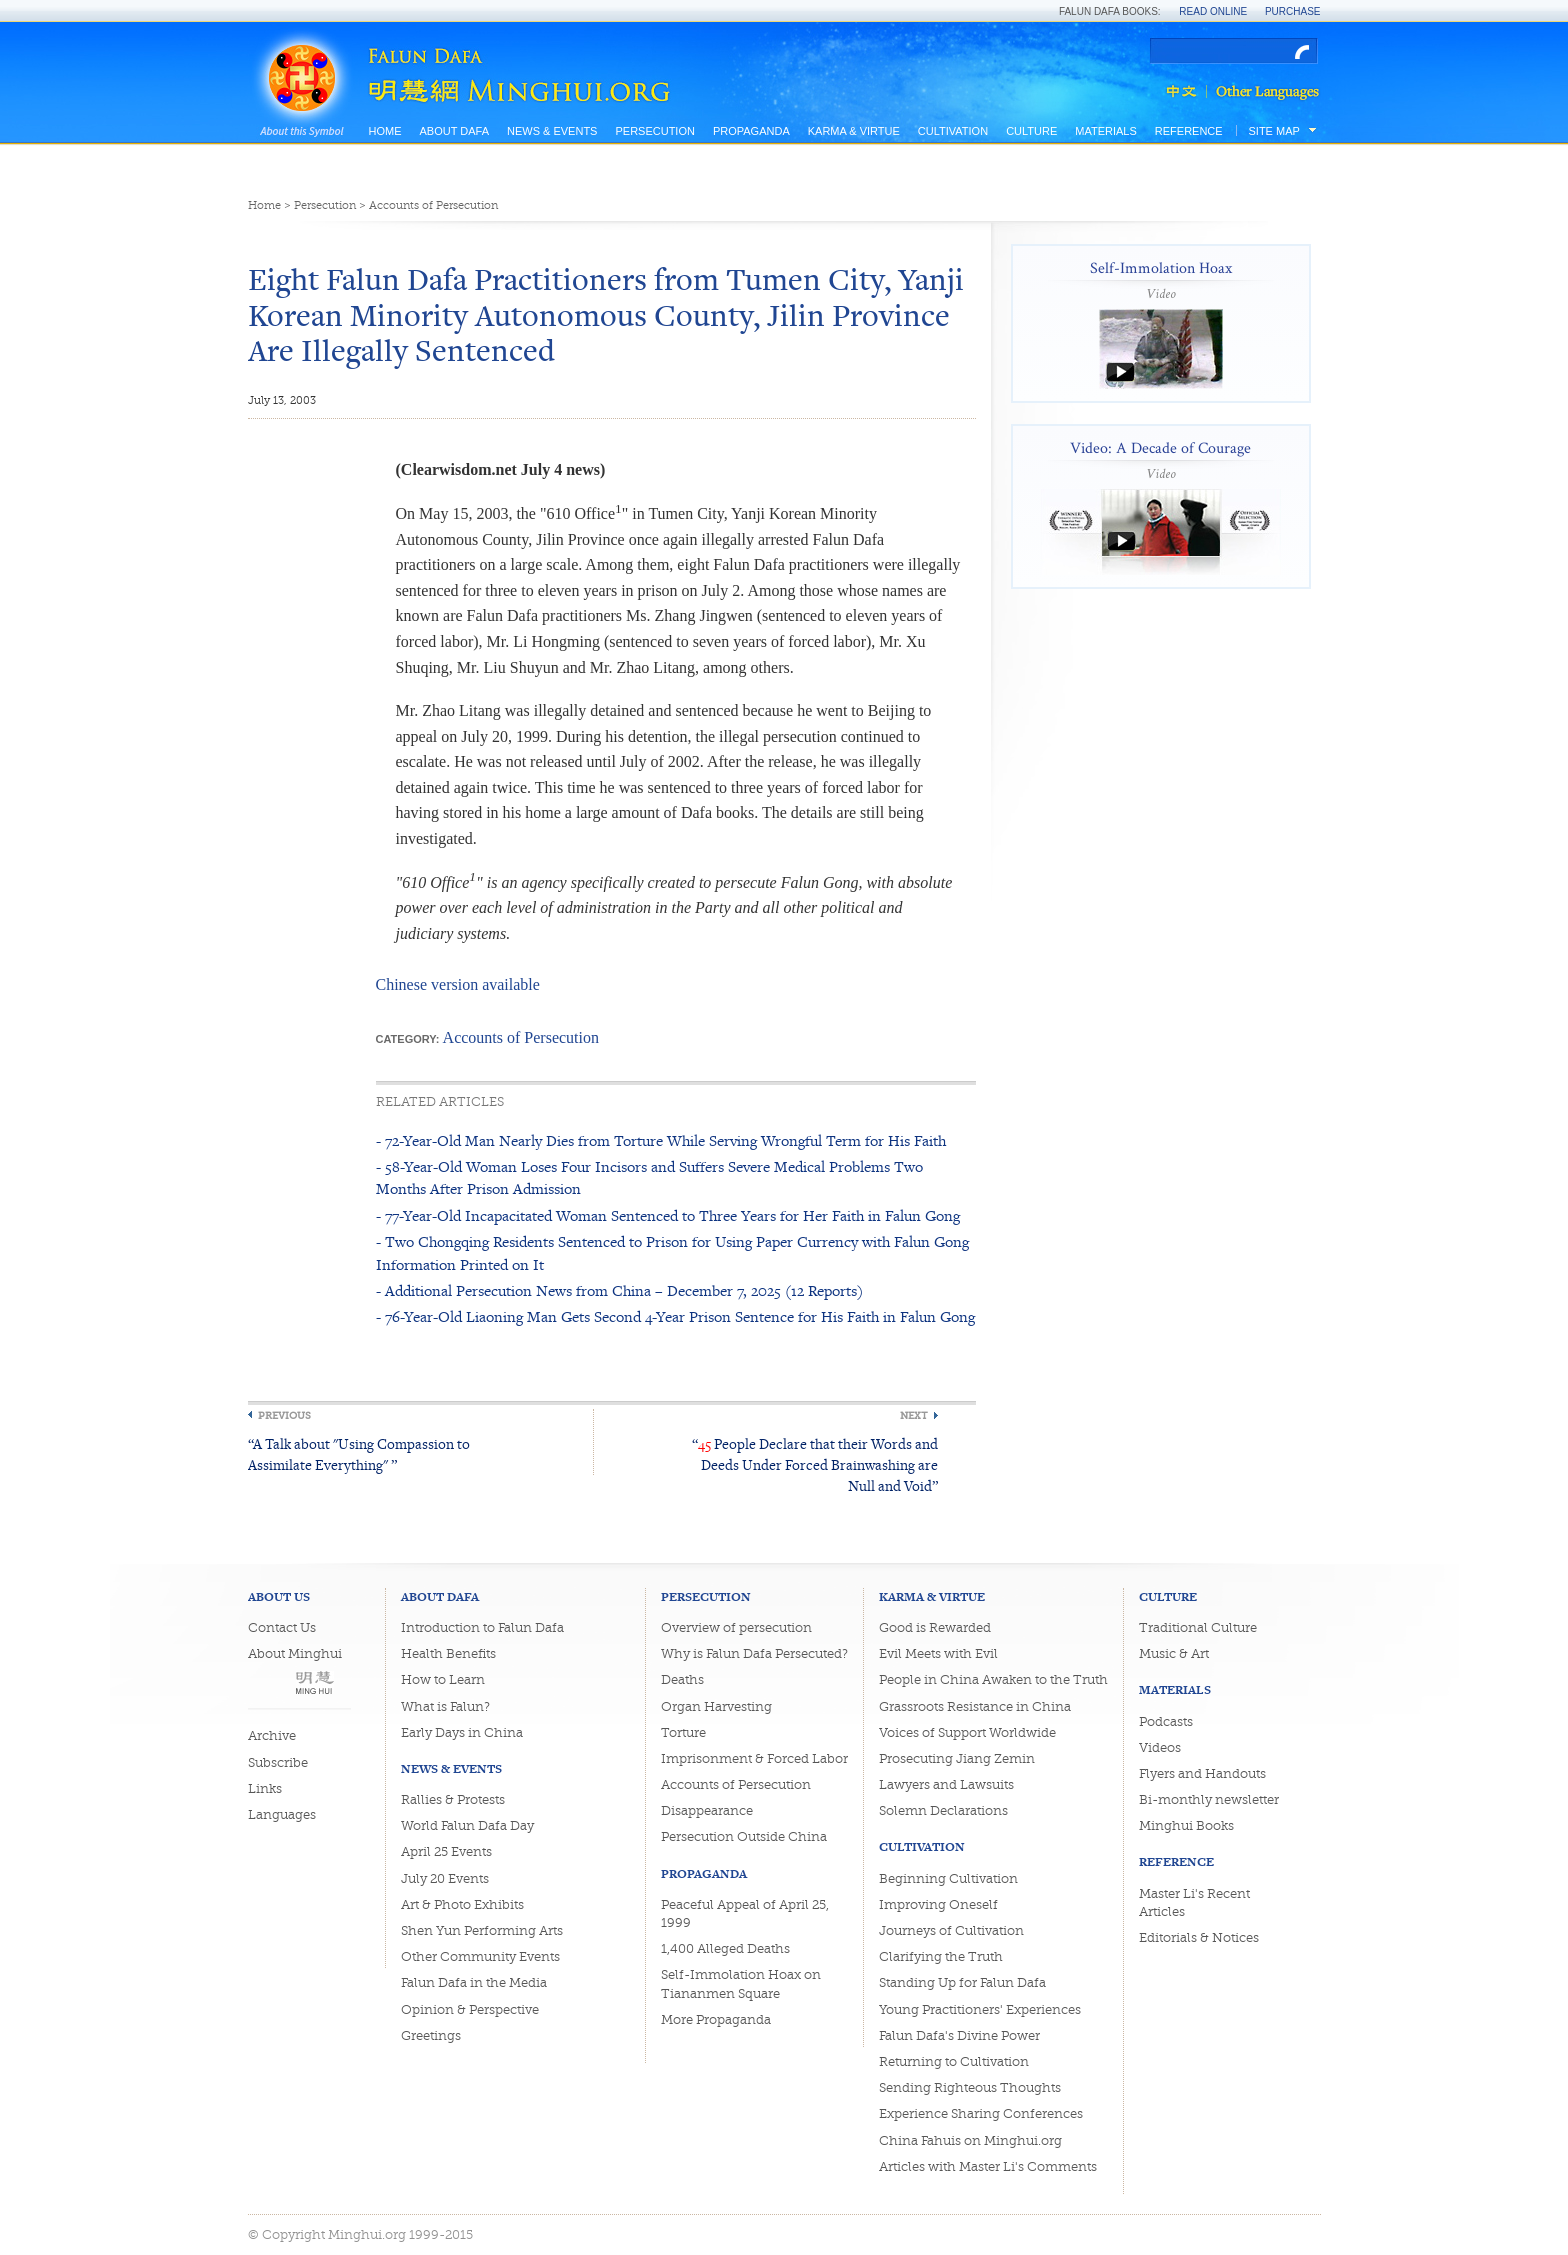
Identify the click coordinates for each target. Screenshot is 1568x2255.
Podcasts (1166, 1721)
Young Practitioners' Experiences (980, 2009)
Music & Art (1174, 1653)
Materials (1106, 131)
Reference (1189, 131)
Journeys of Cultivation (951, 1930)
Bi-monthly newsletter (1209, 1799)
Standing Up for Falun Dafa (962, 1982)
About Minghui (295, 1653)
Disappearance (707, 1810)
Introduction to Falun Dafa (482, 1627)
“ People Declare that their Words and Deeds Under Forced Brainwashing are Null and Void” (815, 1464)
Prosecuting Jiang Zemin (957, 1758)
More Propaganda (716, 2019)
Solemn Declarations (943, 1810)
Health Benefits (448, 1653)
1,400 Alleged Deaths (725, 1948)
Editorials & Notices (1199, 1937)
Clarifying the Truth (941, 1956)
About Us (279, 1596)
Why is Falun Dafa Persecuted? (754, 1653)
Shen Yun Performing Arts (482, 1930)
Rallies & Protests (453, 1799)
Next (914, 1415)
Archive (272, 1735)
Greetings (431, 2035)
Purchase (1293, 11)
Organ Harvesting (716, 1706)
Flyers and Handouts (1202, 1773)
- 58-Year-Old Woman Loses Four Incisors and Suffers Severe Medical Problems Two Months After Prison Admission (649, 1177)
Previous (284, 1415)
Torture (683, 1732)
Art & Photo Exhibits (462, 1904)
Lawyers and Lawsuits (946, 1784)
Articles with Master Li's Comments (988, 2166)
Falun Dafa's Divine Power (959, 2035)
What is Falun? (445, 1706)
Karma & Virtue (854, 131)
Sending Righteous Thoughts (970, 2087)
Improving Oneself (938, 1904)
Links (265, 1788)
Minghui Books (1186, 1825)
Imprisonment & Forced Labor (754, 1758)
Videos (1160, 1747)
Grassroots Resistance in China (975, 1706)
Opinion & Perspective (470, 2009)
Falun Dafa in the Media (474, 1982)
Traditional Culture (1198, 1627)
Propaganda (751, 131)
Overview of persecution (736, 1627)
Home (385, 131)
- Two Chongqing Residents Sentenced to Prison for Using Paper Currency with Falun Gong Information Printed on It (672, 1252)
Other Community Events (480, 1956)
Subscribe (278, 1762)
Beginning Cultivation (948, 1878)
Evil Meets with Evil (938, 1653)
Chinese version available (458, 984)
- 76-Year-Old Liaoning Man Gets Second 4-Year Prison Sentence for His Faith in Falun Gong (675, 1316)
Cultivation (953, 131)
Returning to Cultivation (954, 2061)
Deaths (682, 1679)
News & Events (552, 131)
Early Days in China (462, 1732)
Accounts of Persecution (433, 205)
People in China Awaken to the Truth (993, 1679)
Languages (282, 1814)
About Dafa (454, 131)
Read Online (1213, 11)
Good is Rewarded (935, 1627)
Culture (1031, 131)
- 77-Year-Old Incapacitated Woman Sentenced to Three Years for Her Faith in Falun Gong (668, 1215)
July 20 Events (445, 1878)
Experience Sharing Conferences (981, 2113)
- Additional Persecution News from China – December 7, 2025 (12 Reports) (619, 1290)
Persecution (654, 131)
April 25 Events (446, 1851)
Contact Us (282, 1627)
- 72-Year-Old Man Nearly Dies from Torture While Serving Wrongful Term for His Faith (661, 1140)
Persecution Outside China (744, 1836)
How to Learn (443, 1679)
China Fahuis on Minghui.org (970, 2140)
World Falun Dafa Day (467, 1825)
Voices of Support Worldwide (967, 1732)
